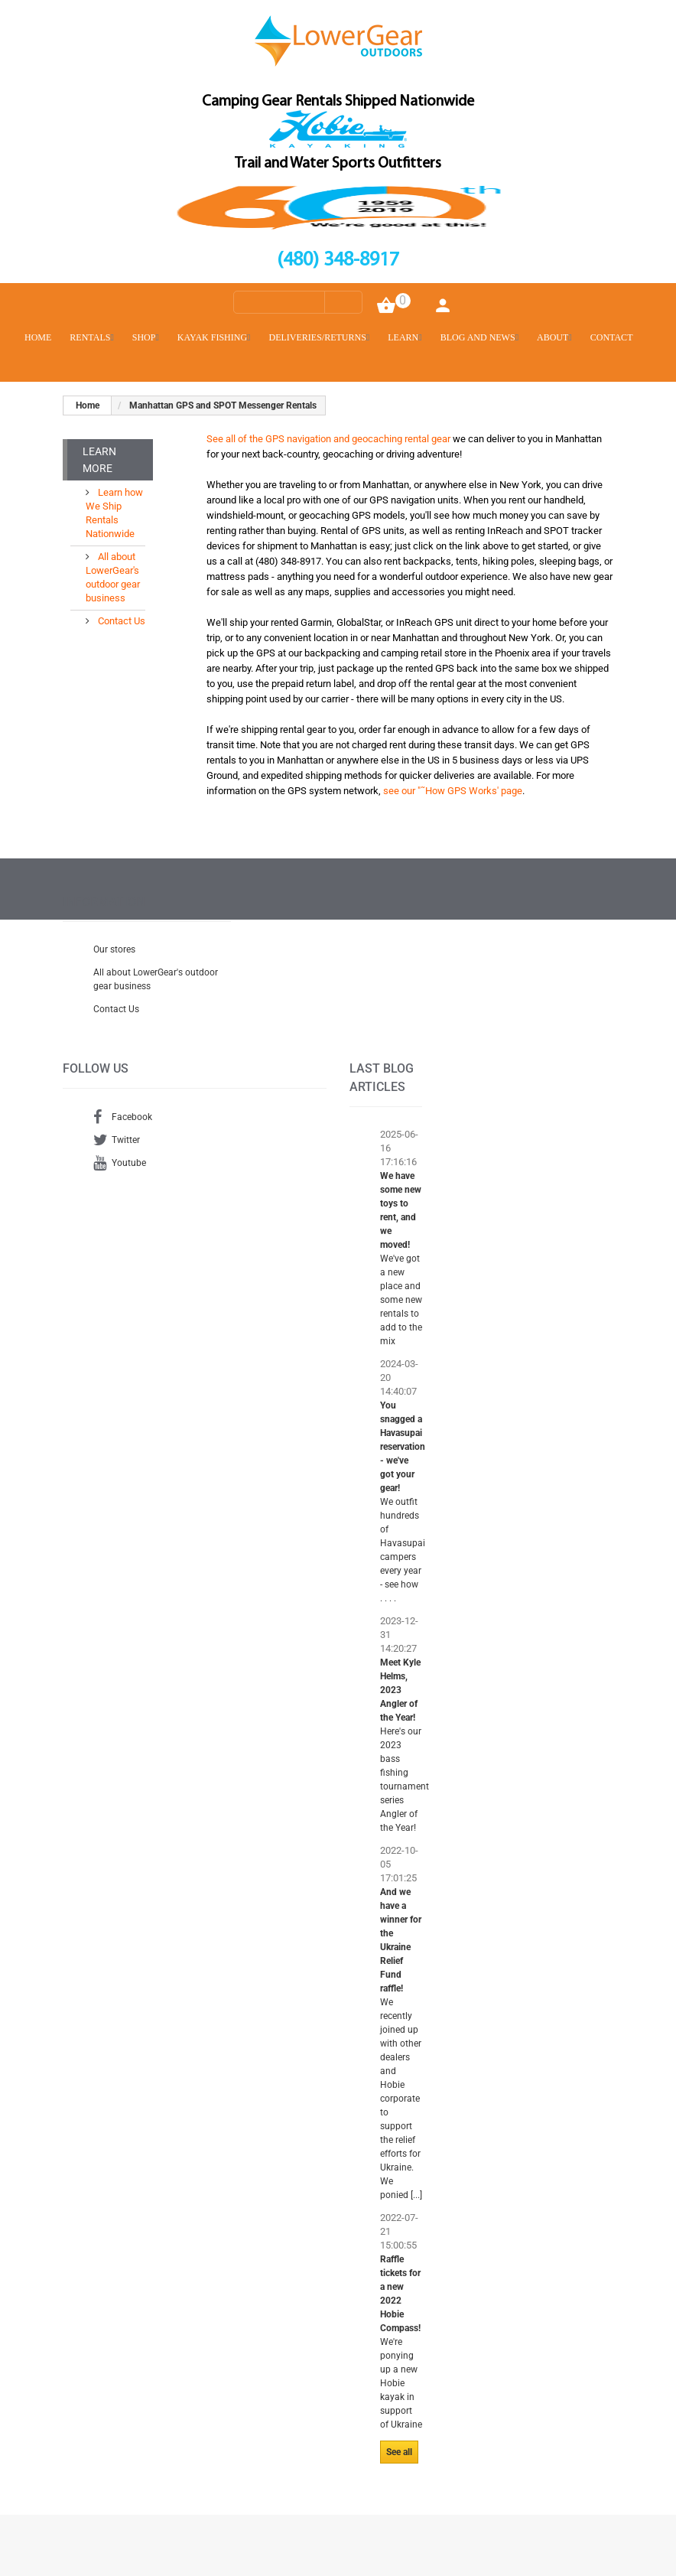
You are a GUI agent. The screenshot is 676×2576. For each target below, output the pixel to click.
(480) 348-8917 (338, 260)
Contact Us (120, 621)
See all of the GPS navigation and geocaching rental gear (328, 439)
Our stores (114, 949)
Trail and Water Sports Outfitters (338, 163)
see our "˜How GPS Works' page (452, 790)
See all (399, 2452)
